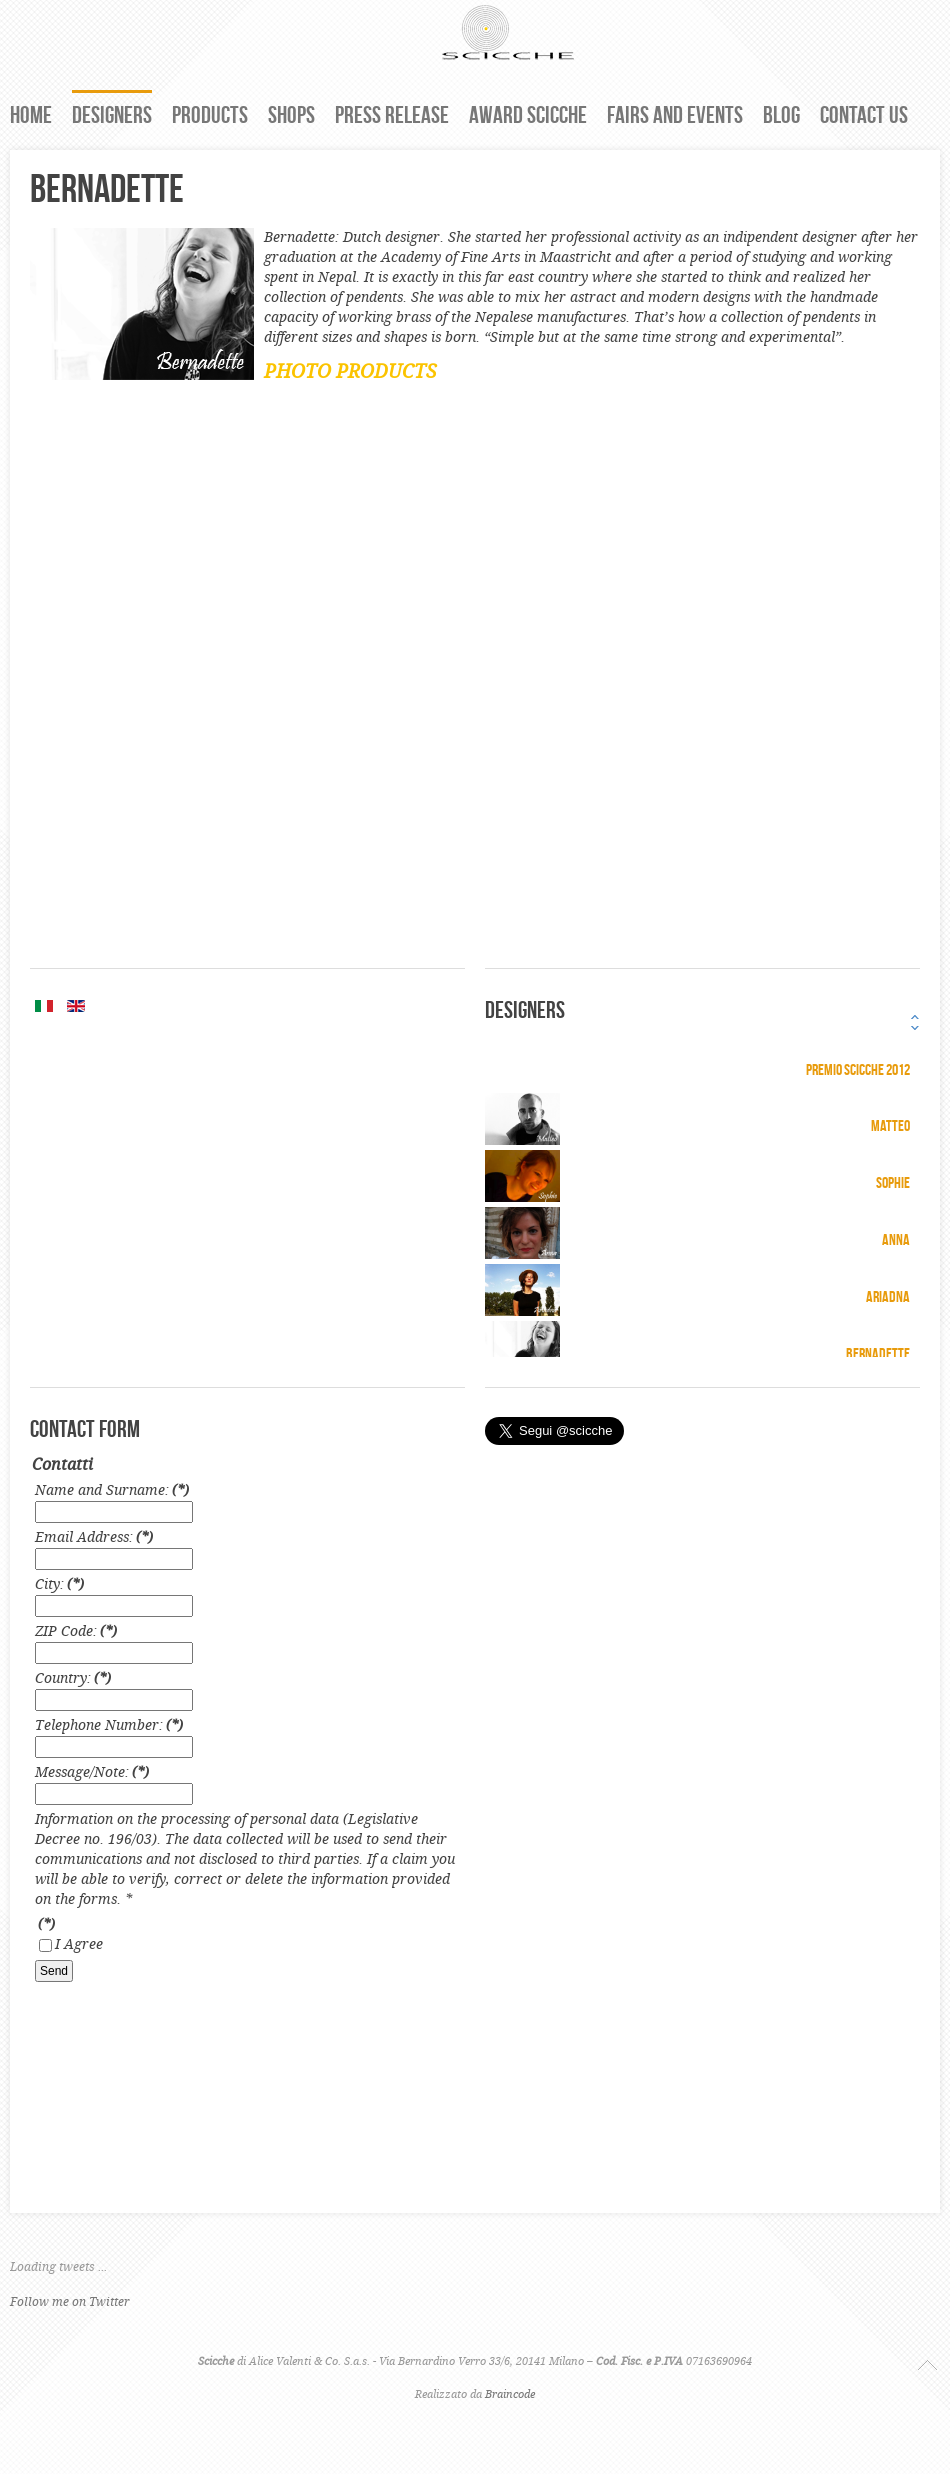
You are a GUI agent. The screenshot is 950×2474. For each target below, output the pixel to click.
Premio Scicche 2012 (858, 1069)
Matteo (890, 1125)
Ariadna (888, 1296)
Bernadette (878, 1353)
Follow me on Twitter (70, 2302)
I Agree (79, 1945)
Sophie (893, 1182)
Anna (896, 1239)
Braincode (510, 2395)
